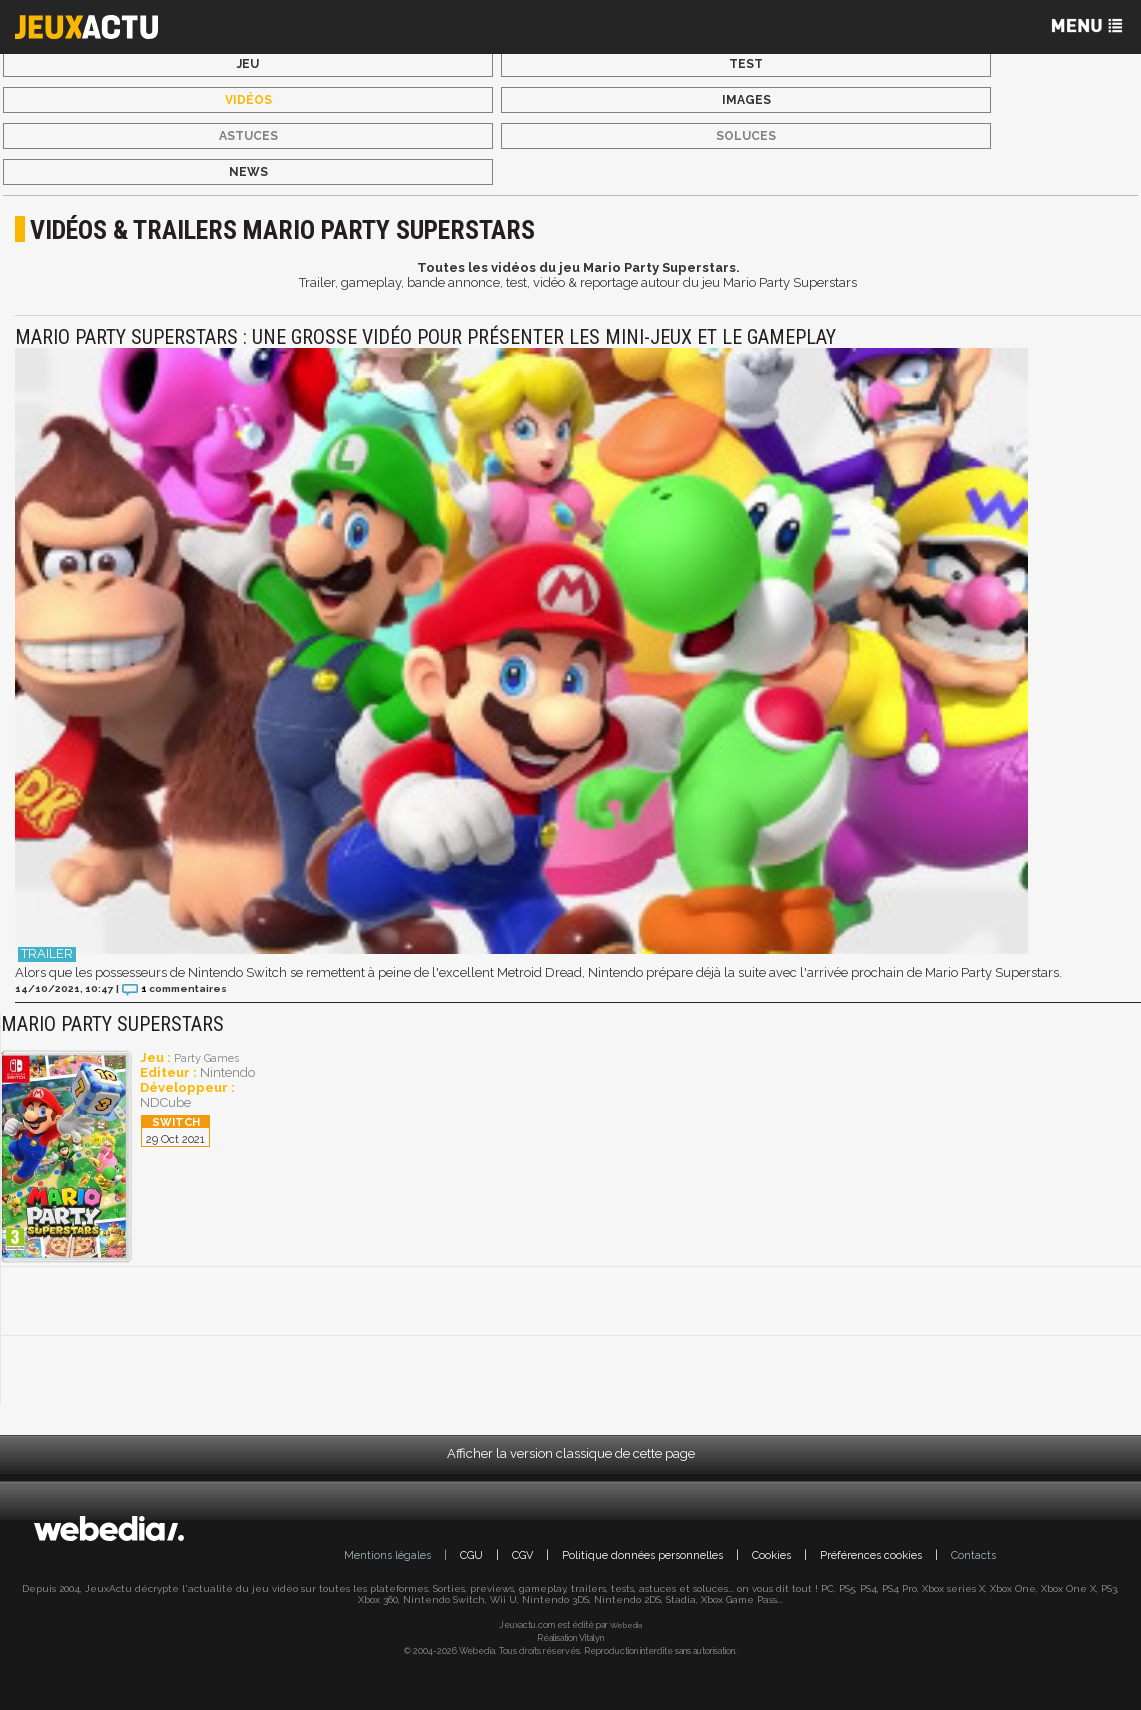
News (248, 172)
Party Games (206, 1058)
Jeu (248, 64)
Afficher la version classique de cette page (571, 1453)
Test (746, 64)
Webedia (626, 1625)
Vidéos (248, 100)
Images (746, 100)
